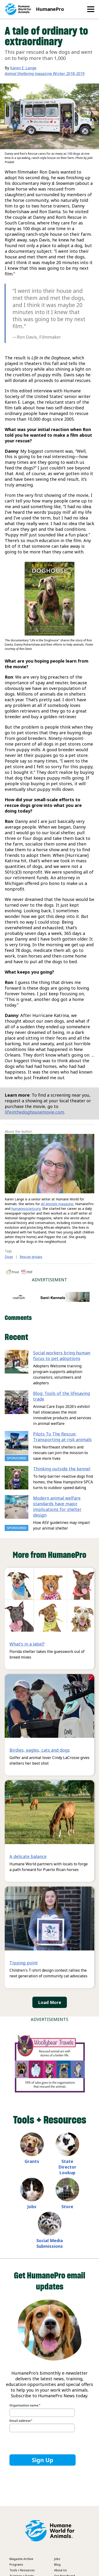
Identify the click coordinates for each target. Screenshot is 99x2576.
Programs (16, 2565)
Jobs (31, 2206)
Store (67, 2206)
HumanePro (50, 9)
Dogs (9, 1256)
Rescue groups (31, 1256)
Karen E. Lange (23, 68)
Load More (49, 2002)
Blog (57, 2565)
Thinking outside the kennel (61, 1469)
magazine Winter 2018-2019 (45, 73)
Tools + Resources (22, 2570)
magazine (57, 1204)
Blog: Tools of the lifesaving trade (61, 1396)
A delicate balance (28, 1856)
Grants (32, 2161)
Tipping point (23, 1963)
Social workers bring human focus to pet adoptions (61, 1355)
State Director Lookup (67, 2166)
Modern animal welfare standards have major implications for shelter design (57, 1506)
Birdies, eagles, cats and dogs (39, 1750)
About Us (60, 2570)
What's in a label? (27, 1644)
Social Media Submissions (49, 2243)
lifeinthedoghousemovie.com (34, 1112)
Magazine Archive (21, 2559)
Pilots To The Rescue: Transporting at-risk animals (62, 1436)
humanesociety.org (26, 1208)
